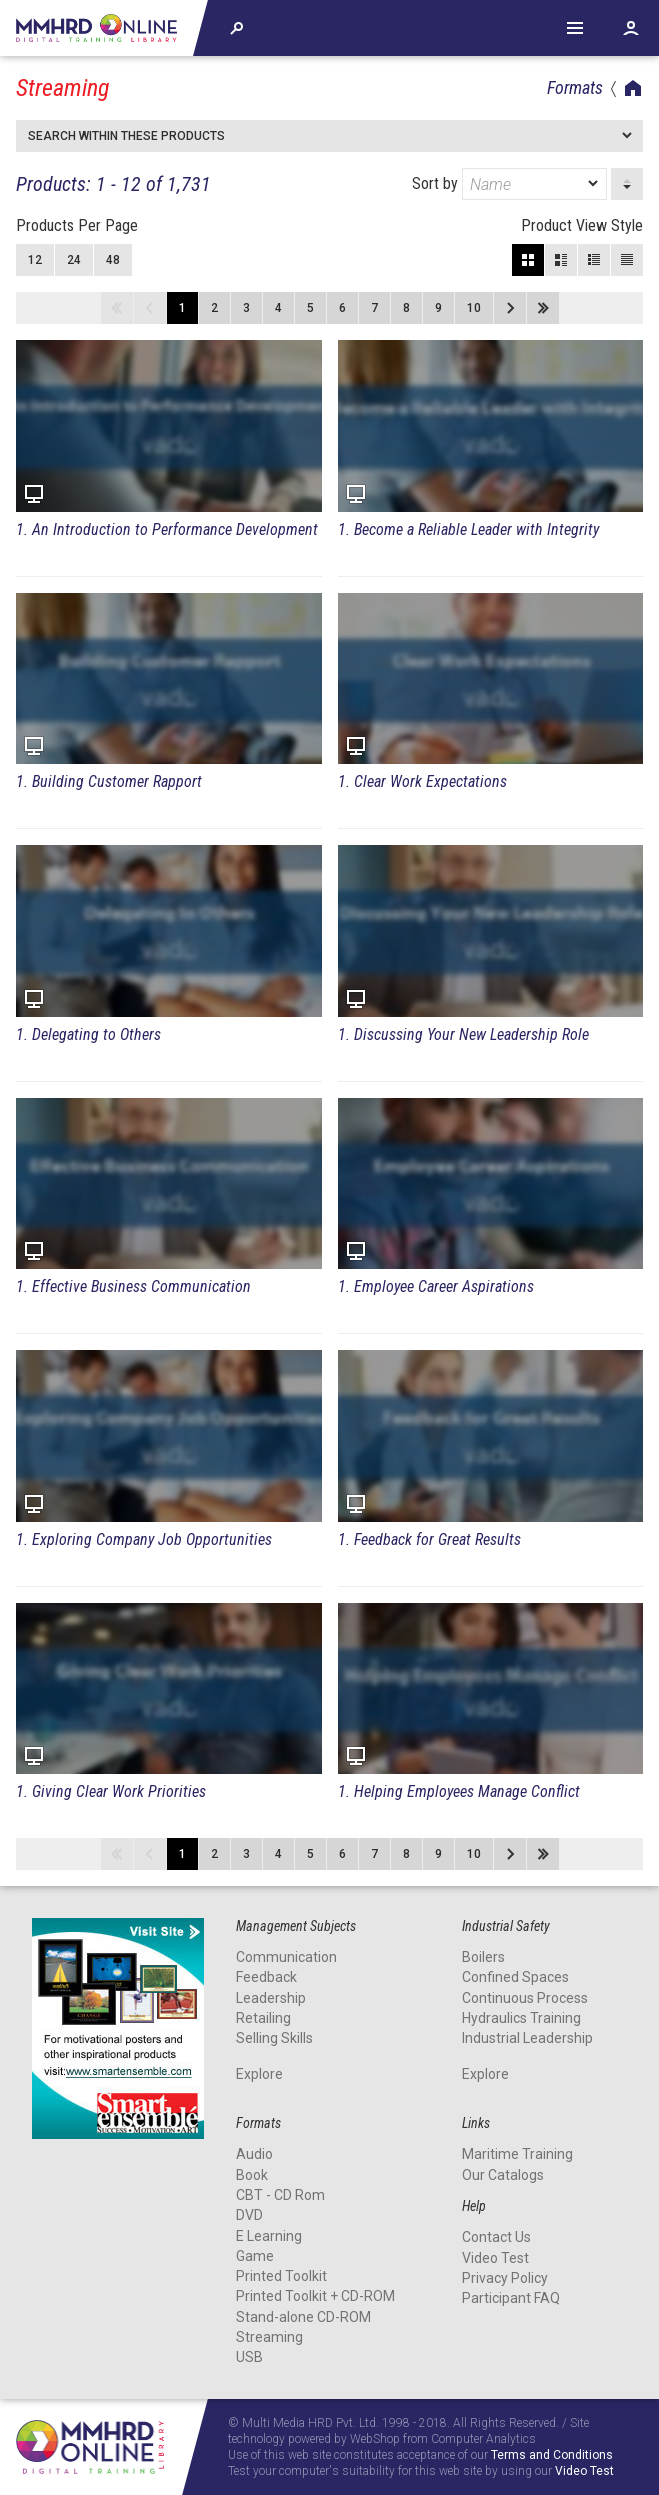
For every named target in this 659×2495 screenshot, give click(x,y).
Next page (510, 308)
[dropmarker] (594, 184)
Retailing (263, 2018)
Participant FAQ (511, 2298)
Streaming (269, 2337)
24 (74, 260)
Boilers (483, 1957)
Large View (561, 260)
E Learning (269, 2236)
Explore (259, 2074)
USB (249, 2357)
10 (474, 308)
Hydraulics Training (521, 2018)
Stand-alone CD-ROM (303, 2317)
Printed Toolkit (281, 2276)
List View (627, 260)
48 (113, 260)
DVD (249, 2215)
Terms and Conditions (552, 2455)
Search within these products (126, 136)
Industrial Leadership (527, 2038)
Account (631, 28)
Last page (543, 308)
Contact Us (496, 2237)
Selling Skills (274, 2038)
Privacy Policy (505, 2278)
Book (252, 2175)
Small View (594, 260)
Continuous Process (525, 1998)
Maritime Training (517, 2154)
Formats (575, 87)
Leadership (271, 1998)
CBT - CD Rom (280, 2195)
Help (575, 28)
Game (255, 2256)
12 (35, 260)
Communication (286, 1957)
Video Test (495, 2258)
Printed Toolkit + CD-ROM (315, 2296)
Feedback (266, 1977)
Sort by (509, 184)
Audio (254, 2154)
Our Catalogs (503, 2175)
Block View (528, 260)
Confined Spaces (515, 1977)
